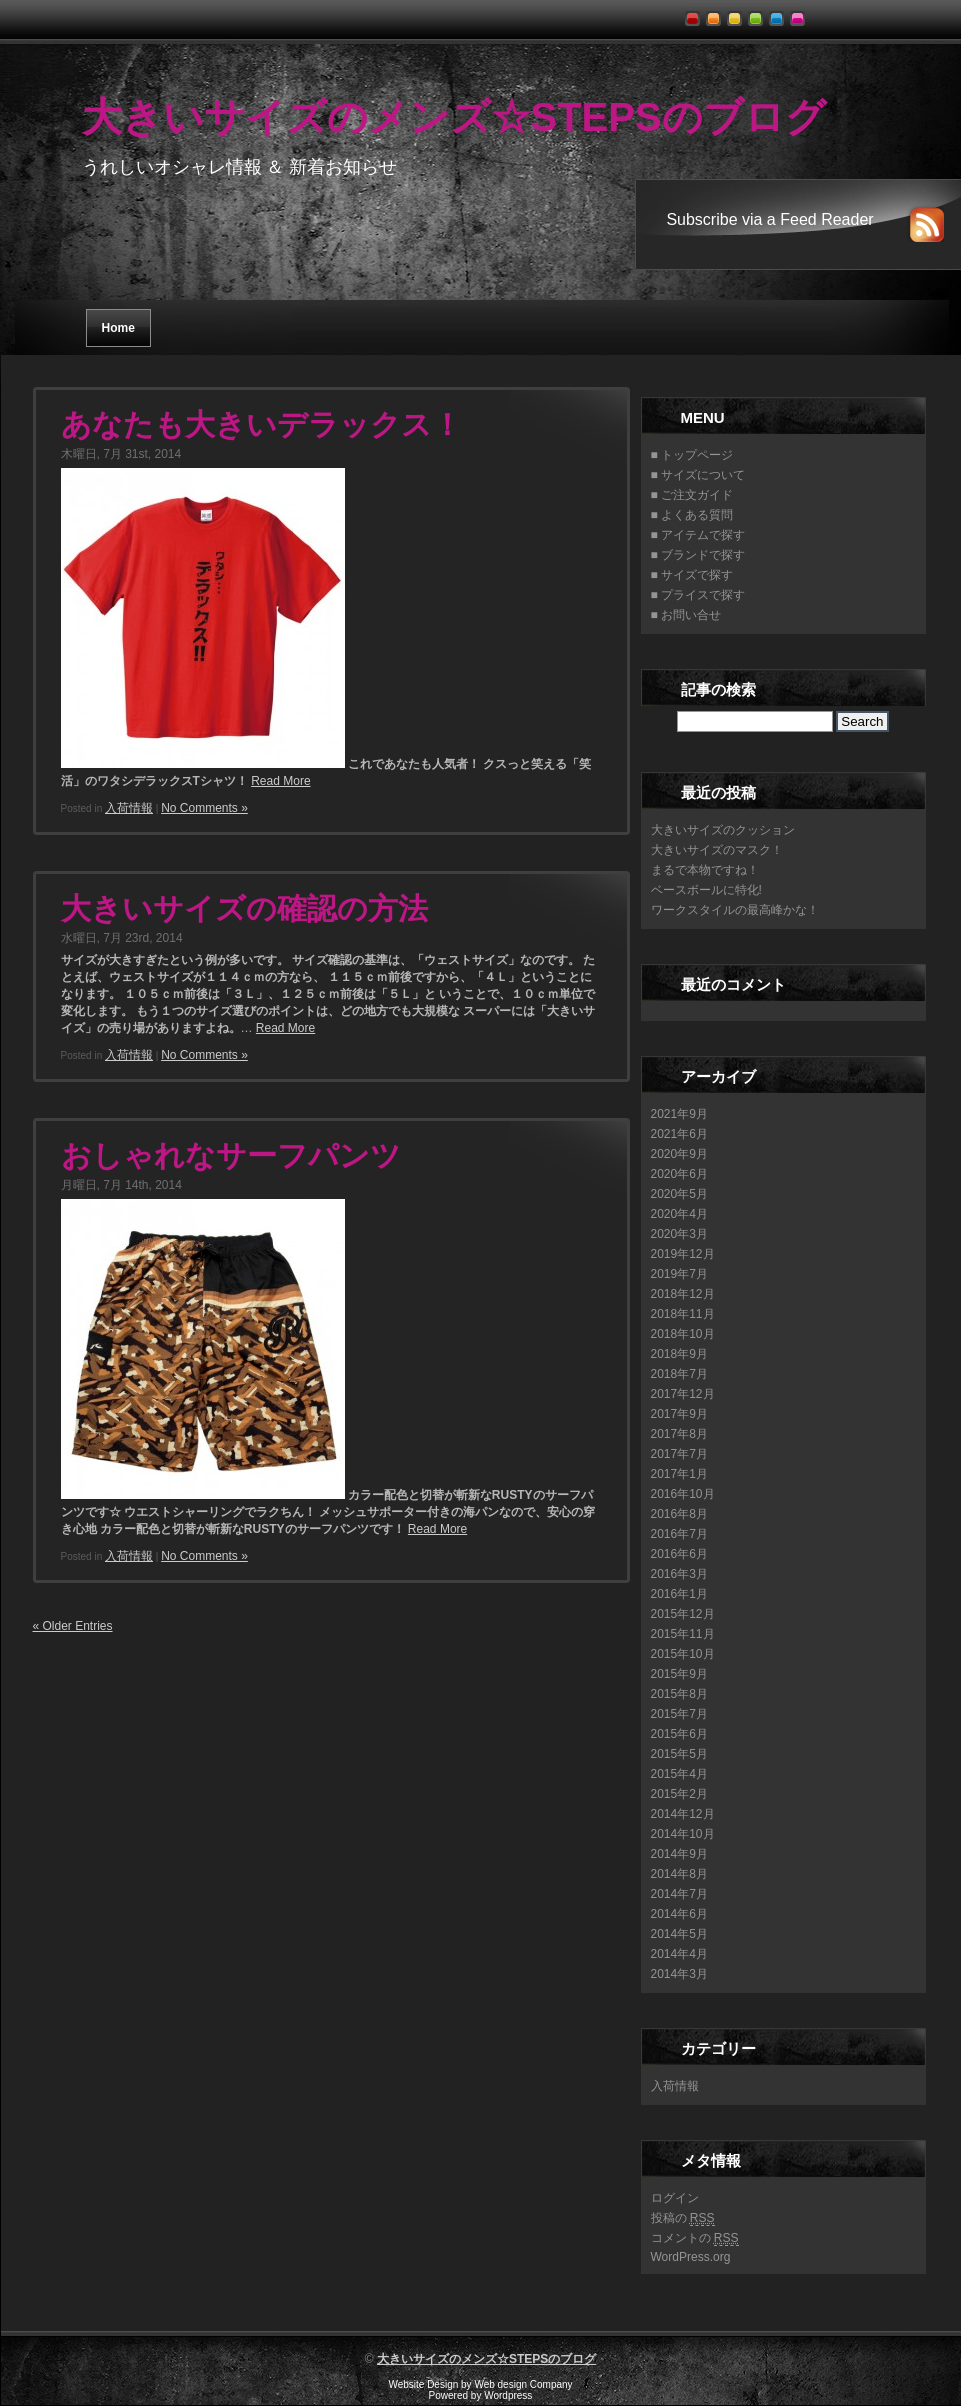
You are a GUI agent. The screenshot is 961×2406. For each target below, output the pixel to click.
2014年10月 (683, 1834)
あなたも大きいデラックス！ (261, 424)
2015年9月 (679, 1674)
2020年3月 (679, 1234)
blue (779, 13)
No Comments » (204, 808)
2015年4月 (679, 1774)
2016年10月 (683, 1494)
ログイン (675, 2198)
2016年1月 (679, 1594)
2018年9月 (679, 1354)
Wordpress (508, 2395)
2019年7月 (679, 1274)
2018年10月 (683, 1334)
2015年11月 (683, 1634)
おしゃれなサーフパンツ (231, 1155)
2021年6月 (679, 1134)
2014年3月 (679, 1974)
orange (716, 13)
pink (800, 13)
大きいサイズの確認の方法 (244, 908)
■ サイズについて (698, 475)
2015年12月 (683, 1614)
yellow (737, 13)
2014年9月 (679, 1854)
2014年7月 (679, 1894)
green (758, 13)
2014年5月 (679, 1934)
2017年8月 (679, 1434)
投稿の (683, 2218)
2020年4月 (679, 1214)
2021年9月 (679, 1114)
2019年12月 (683, 1254)
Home (118, 328)
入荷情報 (129, 808)
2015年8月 (679, 1694)
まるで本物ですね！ (705, 870)
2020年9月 (679, 1154)
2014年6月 (679, 1914)
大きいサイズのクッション (723, 830)
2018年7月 (679, 1374)
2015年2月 (679, 1794)
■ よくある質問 (692, 515)
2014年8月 (679, 1874)
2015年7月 (679, 1714)
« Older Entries (73, 1626)
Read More (280, 781)
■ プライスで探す (698, 595)
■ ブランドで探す (698, 555)
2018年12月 (683, 1294)
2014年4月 (679, 1954)
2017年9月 (679, 1414)
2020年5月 (679, 1194)
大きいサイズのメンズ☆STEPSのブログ (454, 117)
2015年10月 (683, 1654)
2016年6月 (679, 1554)
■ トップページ (692, 455)
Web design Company (523, 2384)
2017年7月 (679, 1454)
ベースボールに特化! (706, 890)
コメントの (695, 2238)
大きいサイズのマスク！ (717, 850)
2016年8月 (679, 1514)
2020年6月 (679, 1174)
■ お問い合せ (686, 615)
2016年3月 (679, 1574)
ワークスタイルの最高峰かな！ (735, 910)
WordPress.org (691, 2257)
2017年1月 (679, 1474)
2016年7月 (679, 1534)
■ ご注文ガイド (692, 495)
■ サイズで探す (692, 575)
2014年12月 (683, 1814)
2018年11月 (683, 1314)
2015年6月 (679, 1734)
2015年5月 (679, 1754)
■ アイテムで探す (698, 535)
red (695, 13)
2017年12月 (683, 1394)
